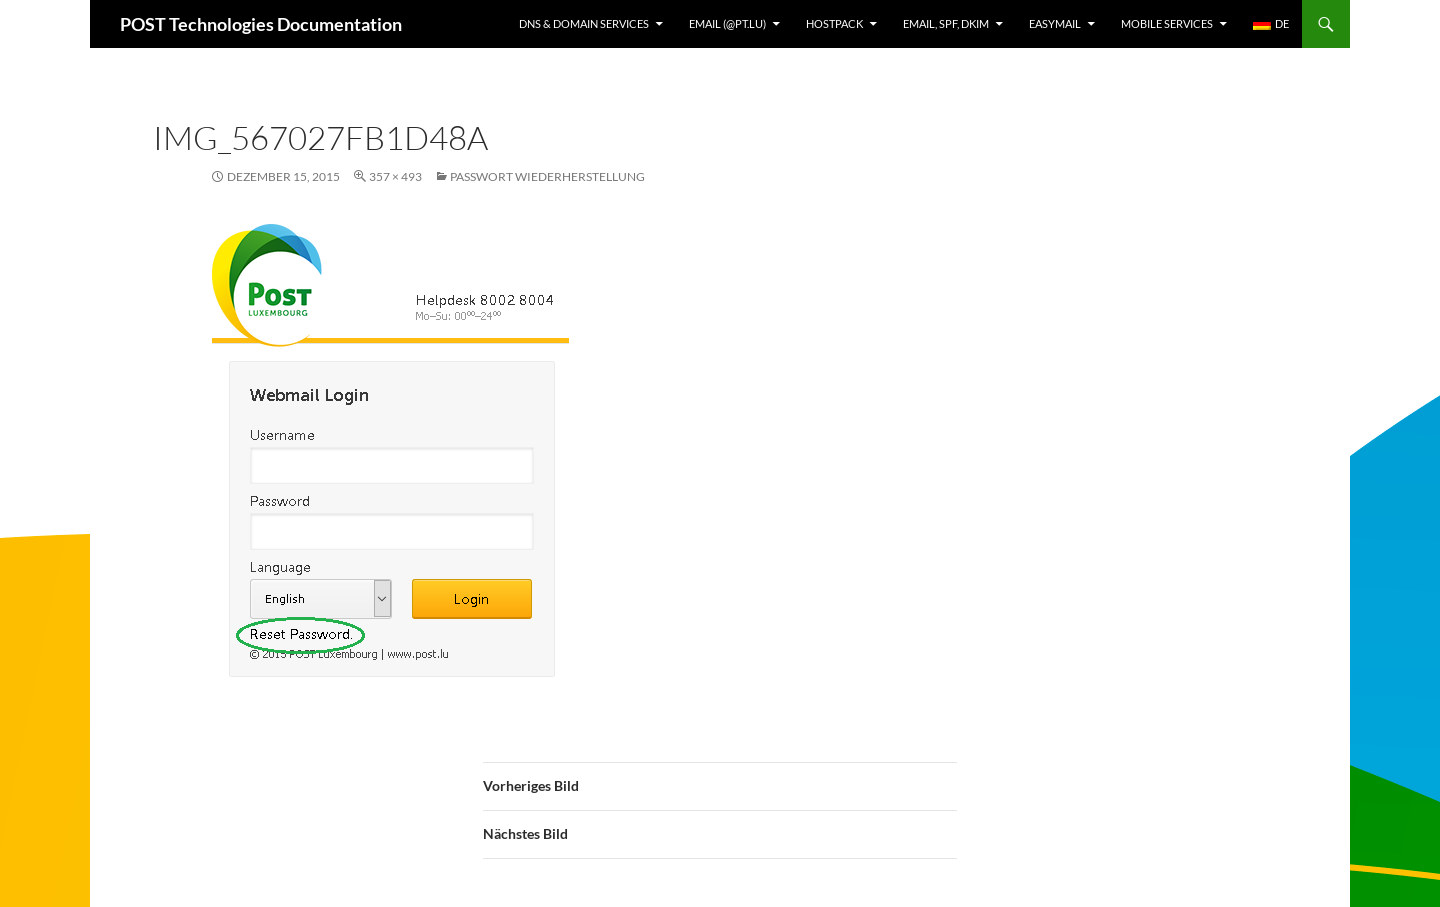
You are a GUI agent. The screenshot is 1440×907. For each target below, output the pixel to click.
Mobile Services (1167, 23)
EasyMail (1055, 23)
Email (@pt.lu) (727, 23)
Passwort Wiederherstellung (547, 176)
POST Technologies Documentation (261, 24)
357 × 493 (395, 176)
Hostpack (834, 23)
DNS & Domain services (584, 23)
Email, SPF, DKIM (946, 23)
